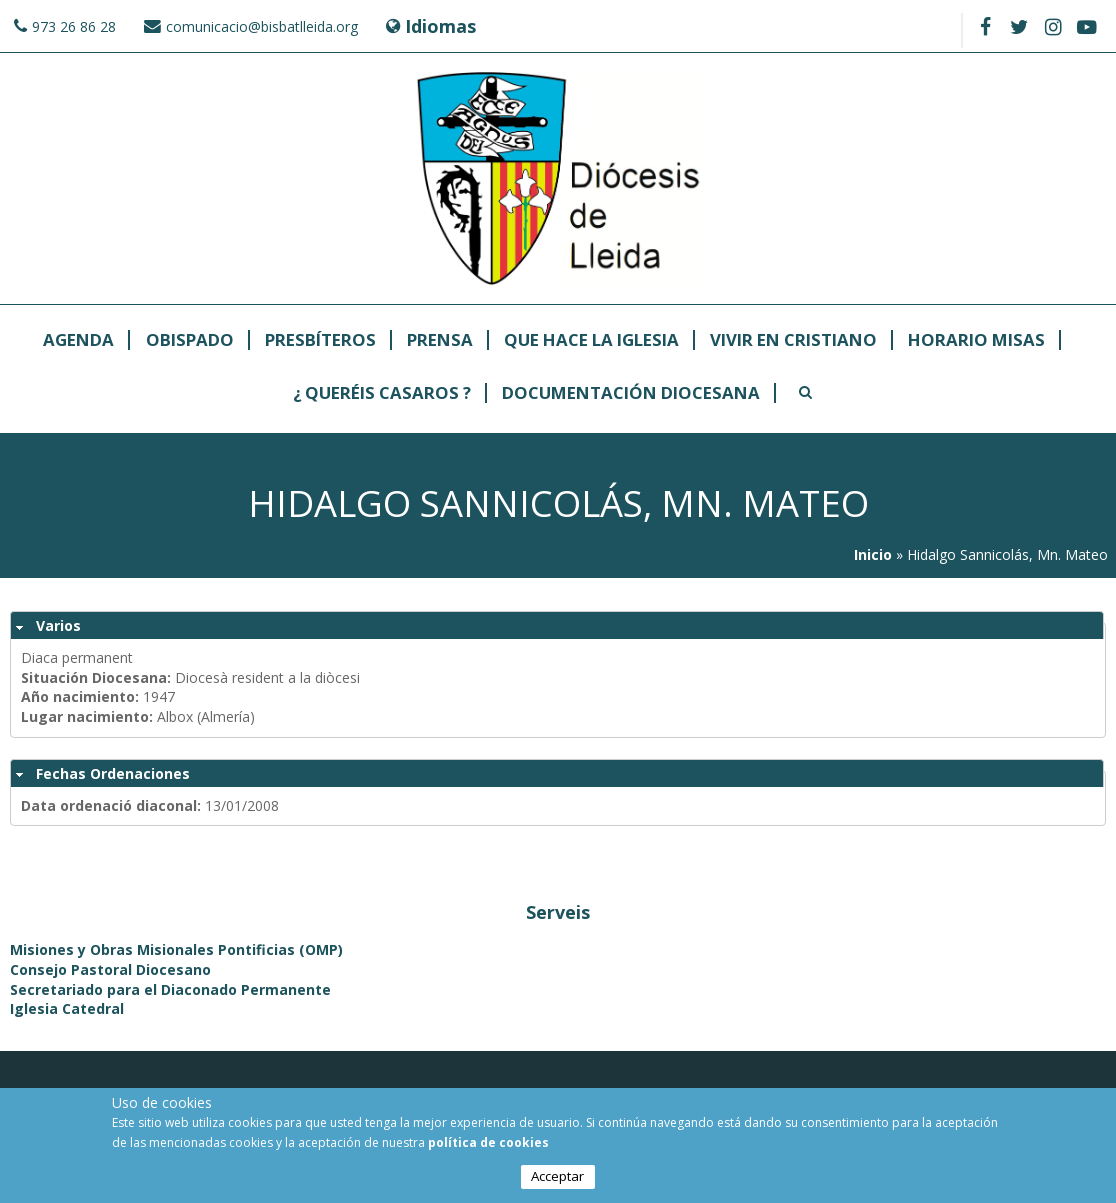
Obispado (190, 340)
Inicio (873, 554)
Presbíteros (320, 340)
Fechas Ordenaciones (113, 773)
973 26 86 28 (74, 26)
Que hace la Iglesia (591, 340)
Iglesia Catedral (67, 1008)
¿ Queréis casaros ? (382, 393)
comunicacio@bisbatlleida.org (262, 26)
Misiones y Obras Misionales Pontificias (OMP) (176, 949)
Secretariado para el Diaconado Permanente (170, 989)
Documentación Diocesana (631, 393)
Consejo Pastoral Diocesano (110, 969)
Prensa (440, 340)
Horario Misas (976, 340)
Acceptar (557, 1179)
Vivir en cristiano (793, 340)
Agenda (78, 340)
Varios (58, 625)
